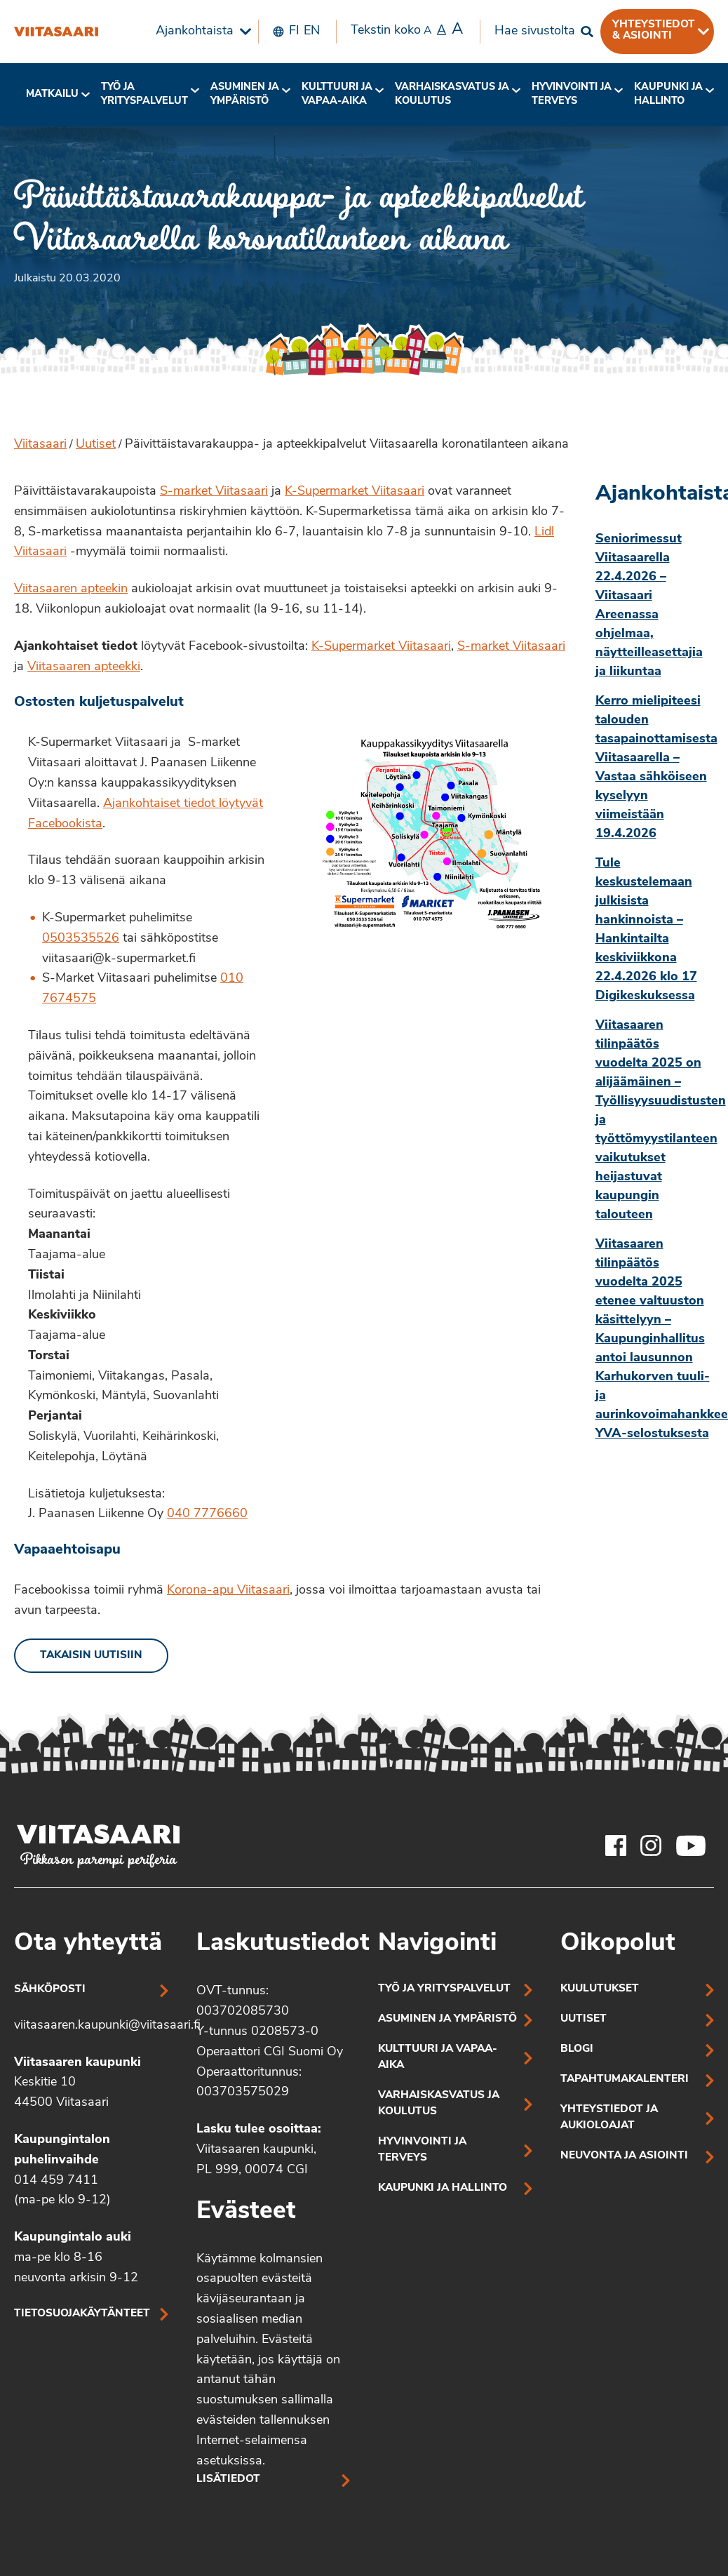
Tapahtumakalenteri (624, 2079)
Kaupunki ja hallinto (668, 94)
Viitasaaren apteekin (71, 589)
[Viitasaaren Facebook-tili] (615, 1845)
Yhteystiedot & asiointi (653, 30)
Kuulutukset (599, 1989)
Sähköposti (50, 1989)
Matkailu (52, 94)
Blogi (576, 2049)
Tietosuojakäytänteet (82, 2314)
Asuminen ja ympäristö (244, 94)
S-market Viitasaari (214, 491)
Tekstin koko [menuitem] (407, 30)
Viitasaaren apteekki (83, 667)
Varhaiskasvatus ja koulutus (452, 94)
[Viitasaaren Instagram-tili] (650, 1845)
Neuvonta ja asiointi (624, 2156)
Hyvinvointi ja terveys (422, 2150)
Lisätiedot (228, 2479)
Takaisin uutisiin (91, 1655)
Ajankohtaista (195, 31)
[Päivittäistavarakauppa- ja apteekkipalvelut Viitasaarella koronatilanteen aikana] (56, 31)
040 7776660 (207, 1514)
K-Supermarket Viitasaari (354, 491)
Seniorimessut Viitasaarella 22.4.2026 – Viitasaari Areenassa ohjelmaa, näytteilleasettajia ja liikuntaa (649, 606)
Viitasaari (40, 444)
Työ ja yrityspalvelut (144, 94)
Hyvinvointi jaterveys (572, 94)
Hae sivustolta (534, 31)
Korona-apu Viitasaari (228, 1590)
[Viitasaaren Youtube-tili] (691, 1845)
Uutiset (96, 444)
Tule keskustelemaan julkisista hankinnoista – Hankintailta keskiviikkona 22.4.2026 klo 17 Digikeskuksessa (646, 930)
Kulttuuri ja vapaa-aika (337, 94)
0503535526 (80, 938)
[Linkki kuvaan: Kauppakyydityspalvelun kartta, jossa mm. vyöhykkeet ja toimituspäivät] (434, 833)
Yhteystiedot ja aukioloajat (609, 2117)
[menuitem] (200, 32)
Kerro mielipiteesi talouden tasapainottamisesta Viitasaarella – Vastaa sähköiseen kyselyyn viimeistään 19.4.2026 (655, 768)
